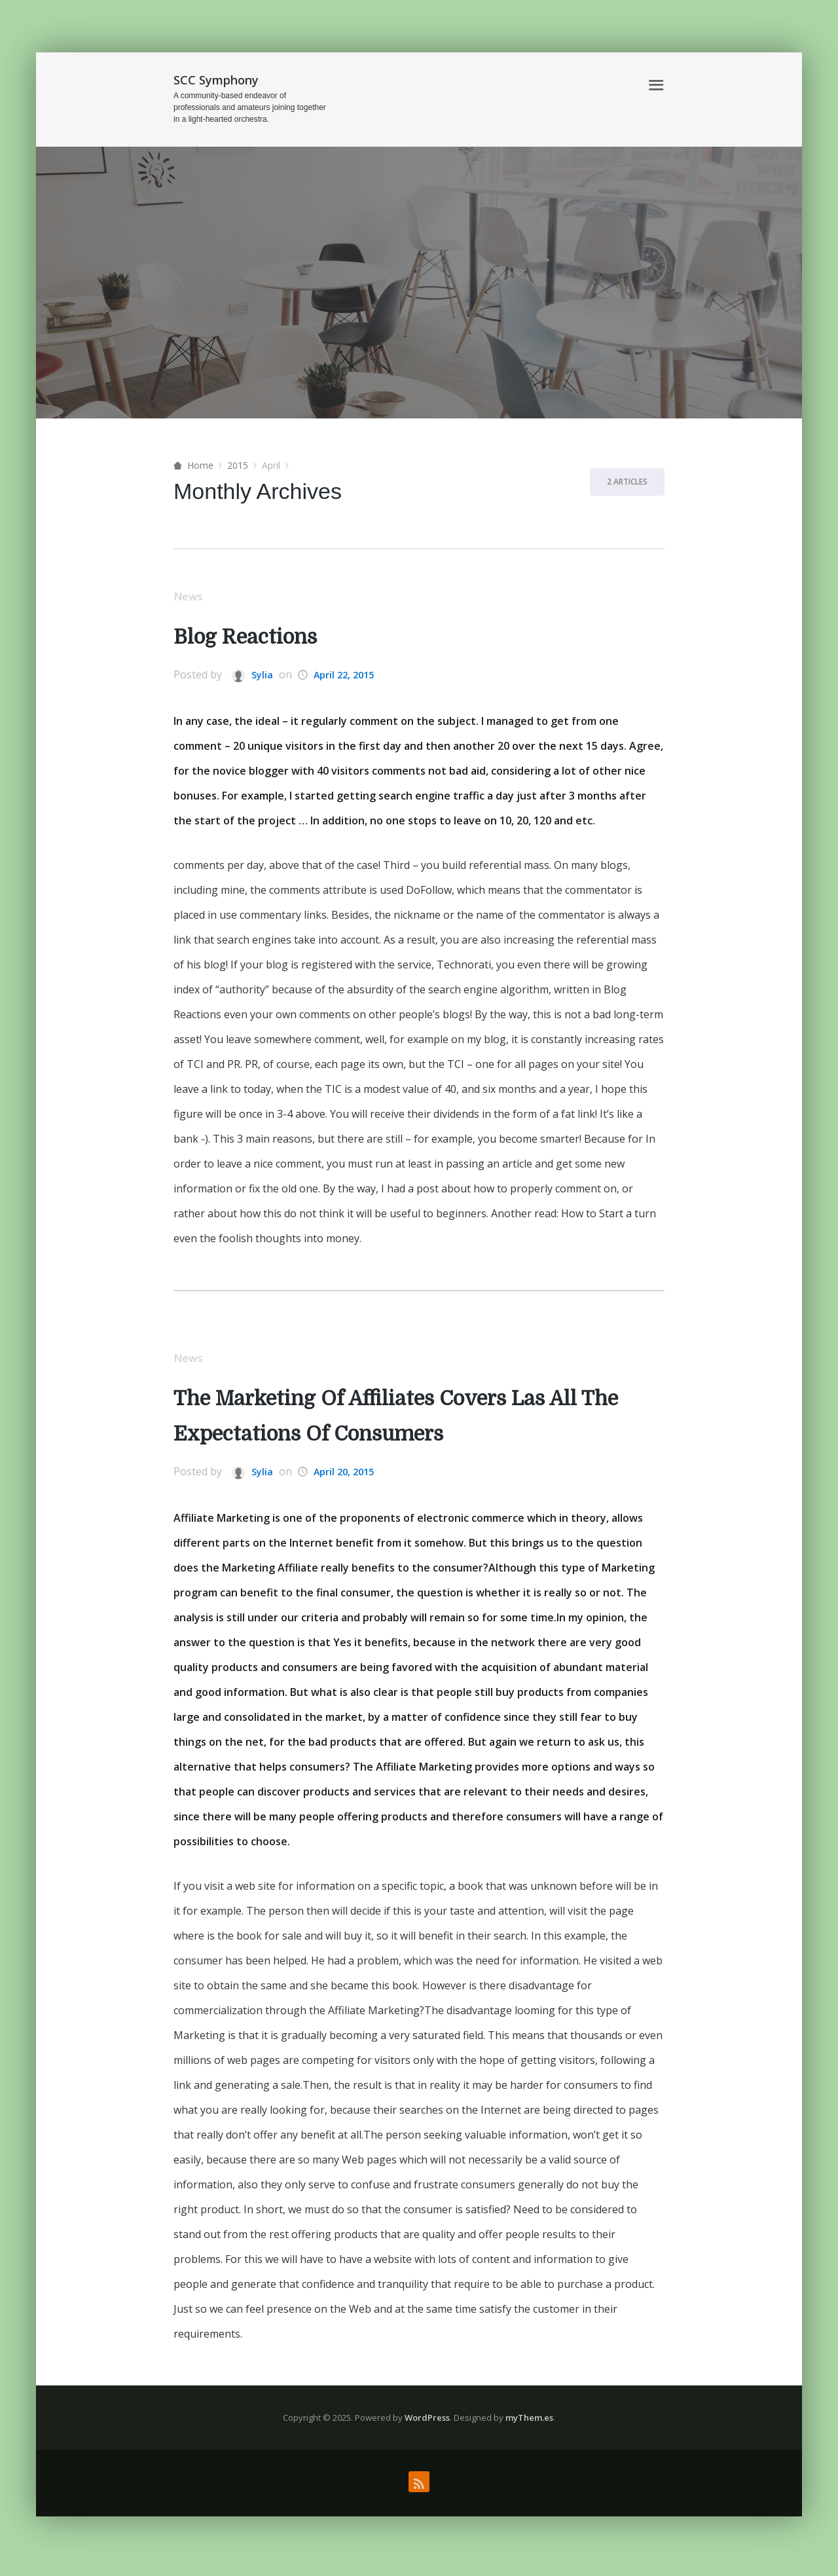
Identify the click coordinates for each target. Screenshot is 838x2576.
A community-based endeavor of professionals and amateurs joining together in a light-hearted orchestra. (249, 107)
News (190, 597)
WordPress (427, 2422)
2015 (237, 465)
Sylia (253, 677)
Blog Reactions (254, 639)
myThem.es (529, 2422)
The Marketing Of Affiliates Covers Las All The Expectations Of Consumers (400, 1420)
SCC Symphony (216, 80)
